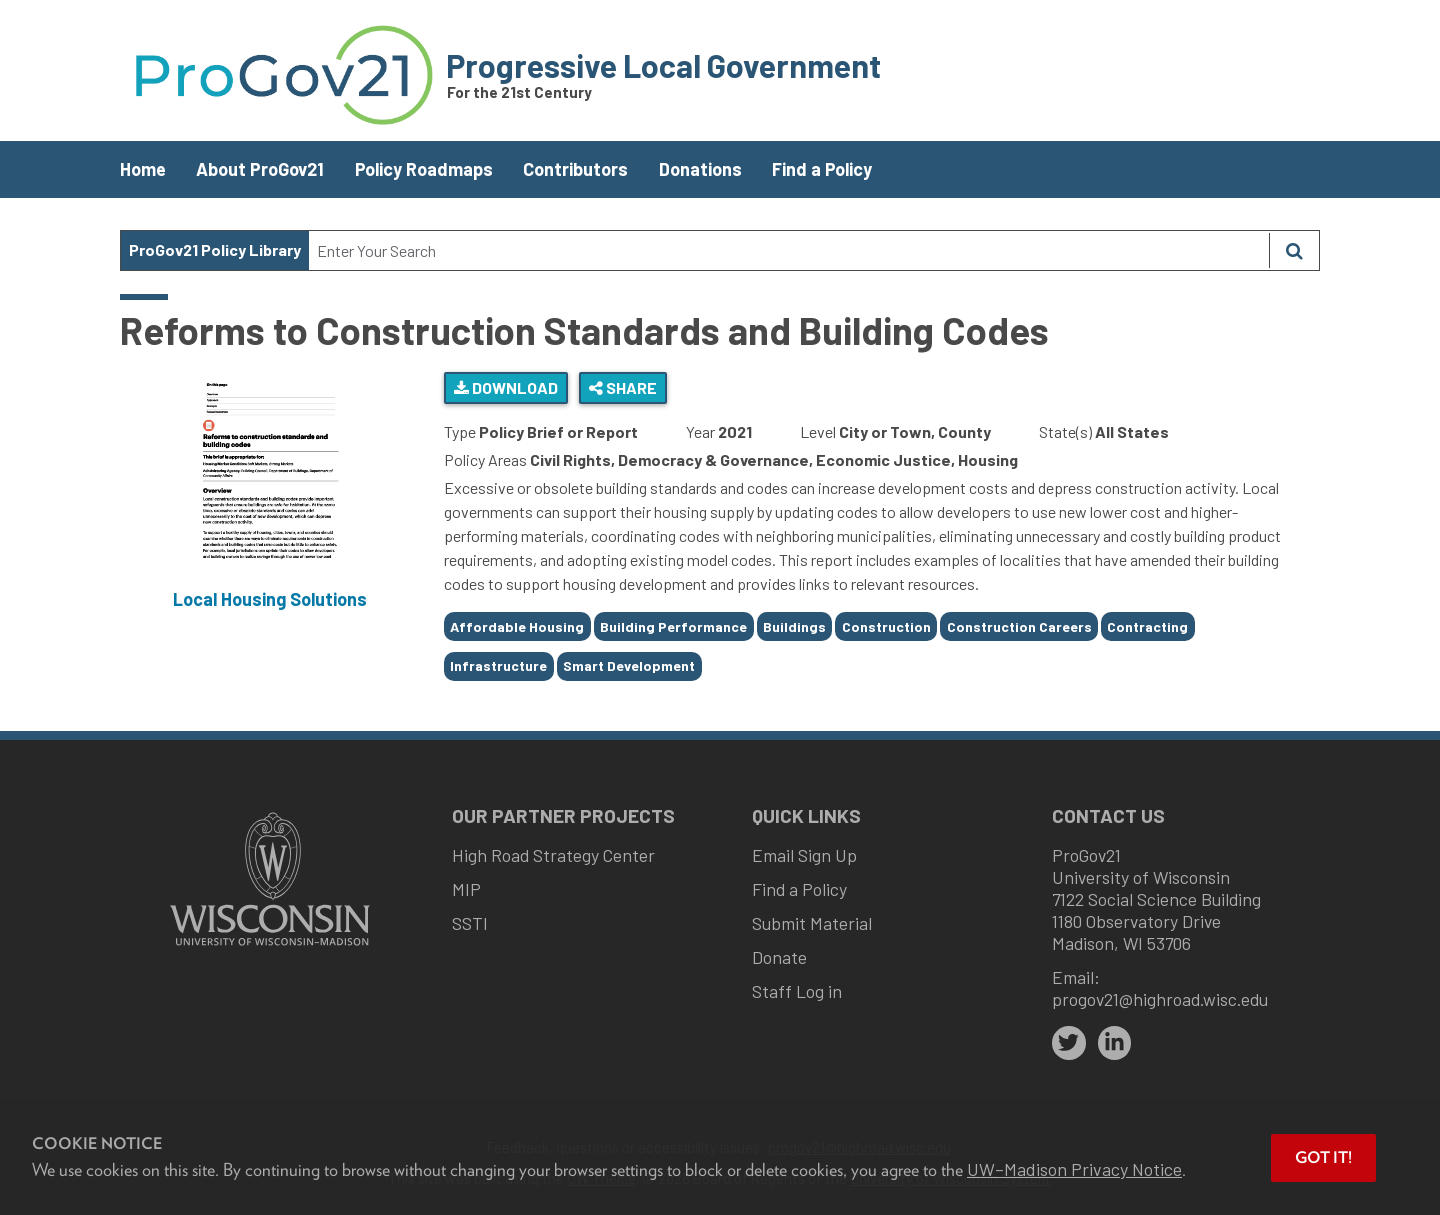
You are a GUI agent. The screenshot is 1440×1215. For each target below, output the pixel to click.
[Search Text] (789, 250)
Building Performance (673, 626)
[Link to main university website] (270, 947)
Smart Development (629, 665)
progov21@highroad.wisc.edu (1160, 999)
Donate (779, 957)
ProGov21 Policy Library (215, 249)
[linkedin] (1115, 1043)
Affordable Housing (517, 626)
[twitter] (1069, 1043)
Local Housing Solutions (270, 599)
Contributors (575, 169)
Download (506, 387)
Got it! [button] (1323, 1157)
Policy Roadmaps (424, 169)
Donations (700, 169)
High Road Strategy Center (553, 855)
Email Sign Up (804, 855)
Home (143, 169)
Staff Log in (797, 991)
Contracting (1147, 626)
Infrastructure (498, 665)
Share (623, 387)
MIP (466, 889)
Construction (886, 626)
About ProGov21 (260, 169)
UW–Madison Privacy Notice (1074, 1169)
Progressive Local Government (663, 65)
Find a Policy (822, 169)
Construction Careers (1019, 626)
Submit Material (812, 923)
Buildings (794, 626)
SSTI (470, 923)
